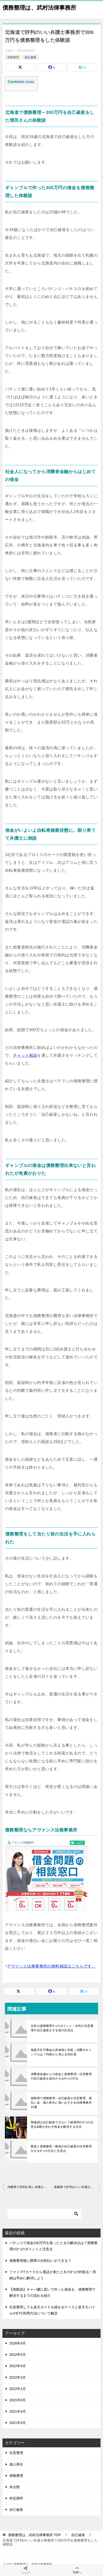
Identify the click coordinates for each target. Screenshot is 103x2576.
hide (30, 82)
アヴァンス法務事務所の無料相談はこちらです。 (51, 1966)
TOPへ (77, 2570)
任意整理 (16, 2453)
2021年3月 (17, 2423)
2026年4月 (17, 2343)
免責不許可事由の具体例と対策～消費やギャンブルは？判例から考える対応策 (61, 2052)
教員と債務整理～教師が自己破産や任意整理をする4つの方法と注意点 (61, 2149)
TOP (34, 2535)
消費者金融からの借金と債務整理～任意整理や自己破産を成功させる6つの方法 (61, 2076)
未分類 (14, 2487)
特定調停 (16, 2498)
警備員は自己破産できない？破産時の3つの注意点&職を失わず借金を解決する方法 (62, 2124)
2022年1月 (17, 2389)
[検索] (44, 2214)
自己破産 (30, 57)
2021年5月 (17, 2400)
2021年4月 (17, 2411)
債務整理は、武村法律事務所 (39, 7)
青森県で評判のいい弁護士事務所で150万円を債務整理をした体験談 (77, 2187)
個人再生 (16, 2464)
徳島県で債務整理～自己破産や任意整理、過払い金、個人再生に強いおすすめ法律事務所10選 (61, 2102)
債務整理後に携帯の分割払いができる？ (40, 2261)
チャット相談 (25, 1055)
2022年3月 (17, 2377)
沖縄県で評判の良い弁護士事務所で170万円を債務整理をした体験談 (29, 2187)
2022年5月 (17, 2355)
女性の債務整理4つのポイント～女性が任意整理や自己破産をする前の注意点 (62, 2028)
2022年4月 (17, 2366)
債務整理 (13, 57)
